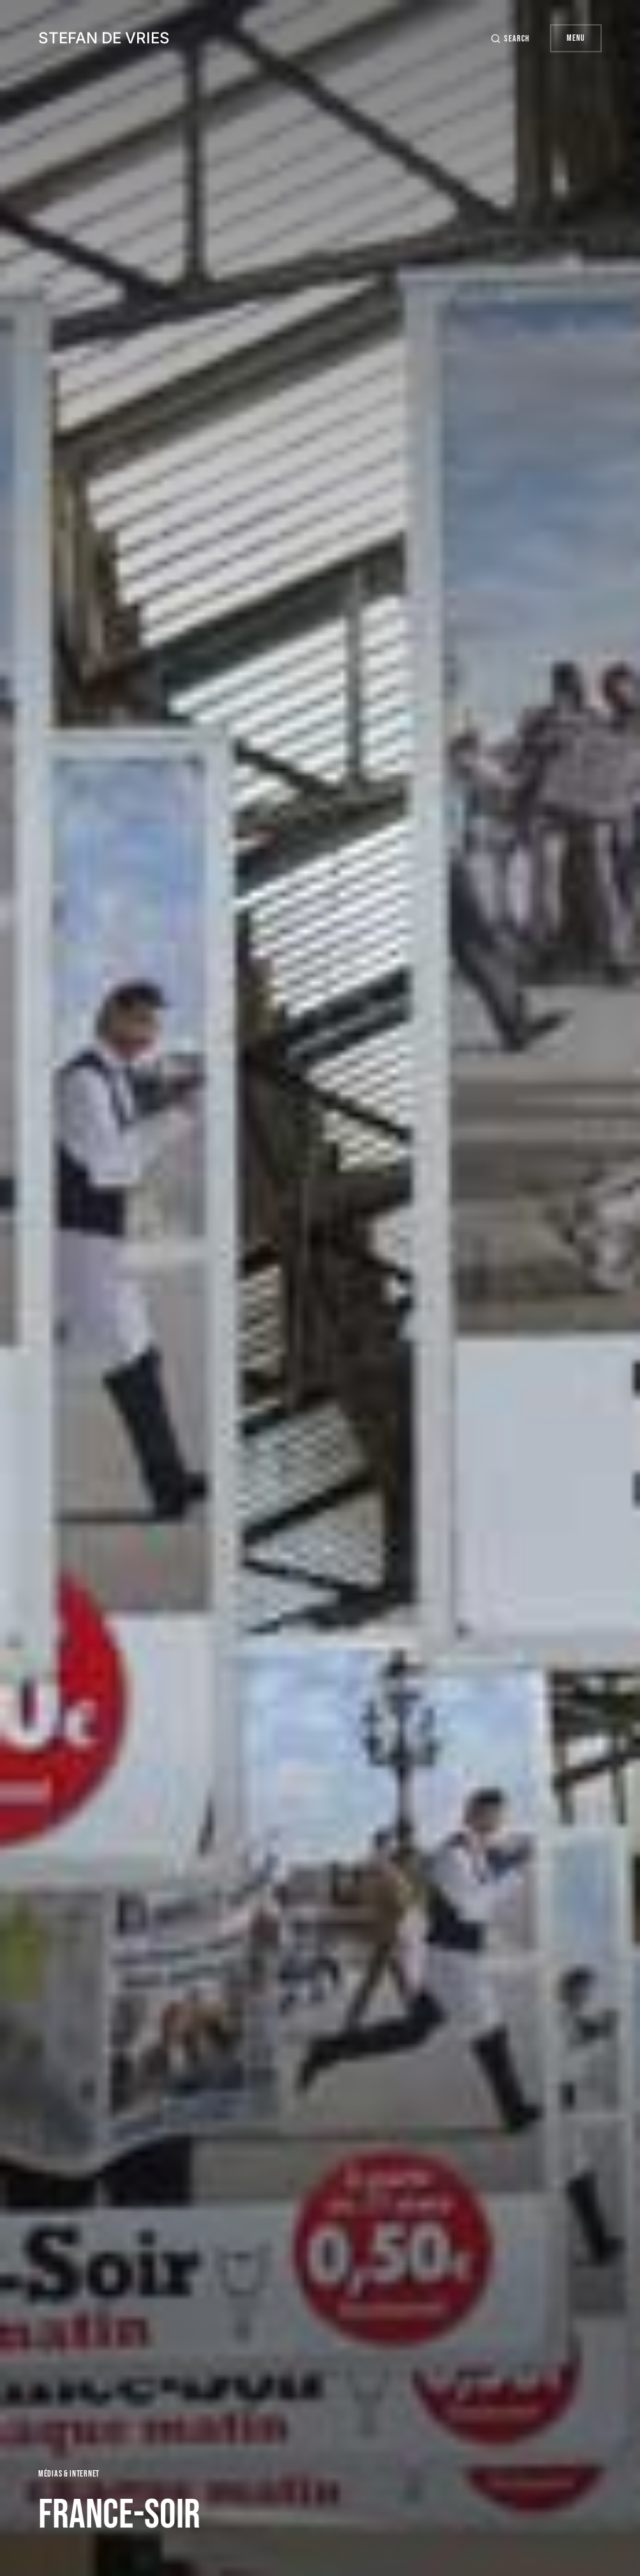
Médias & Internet (69, 2473)
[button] (510, 38)
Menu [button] (576, 38)
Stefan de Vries (104, 38)
